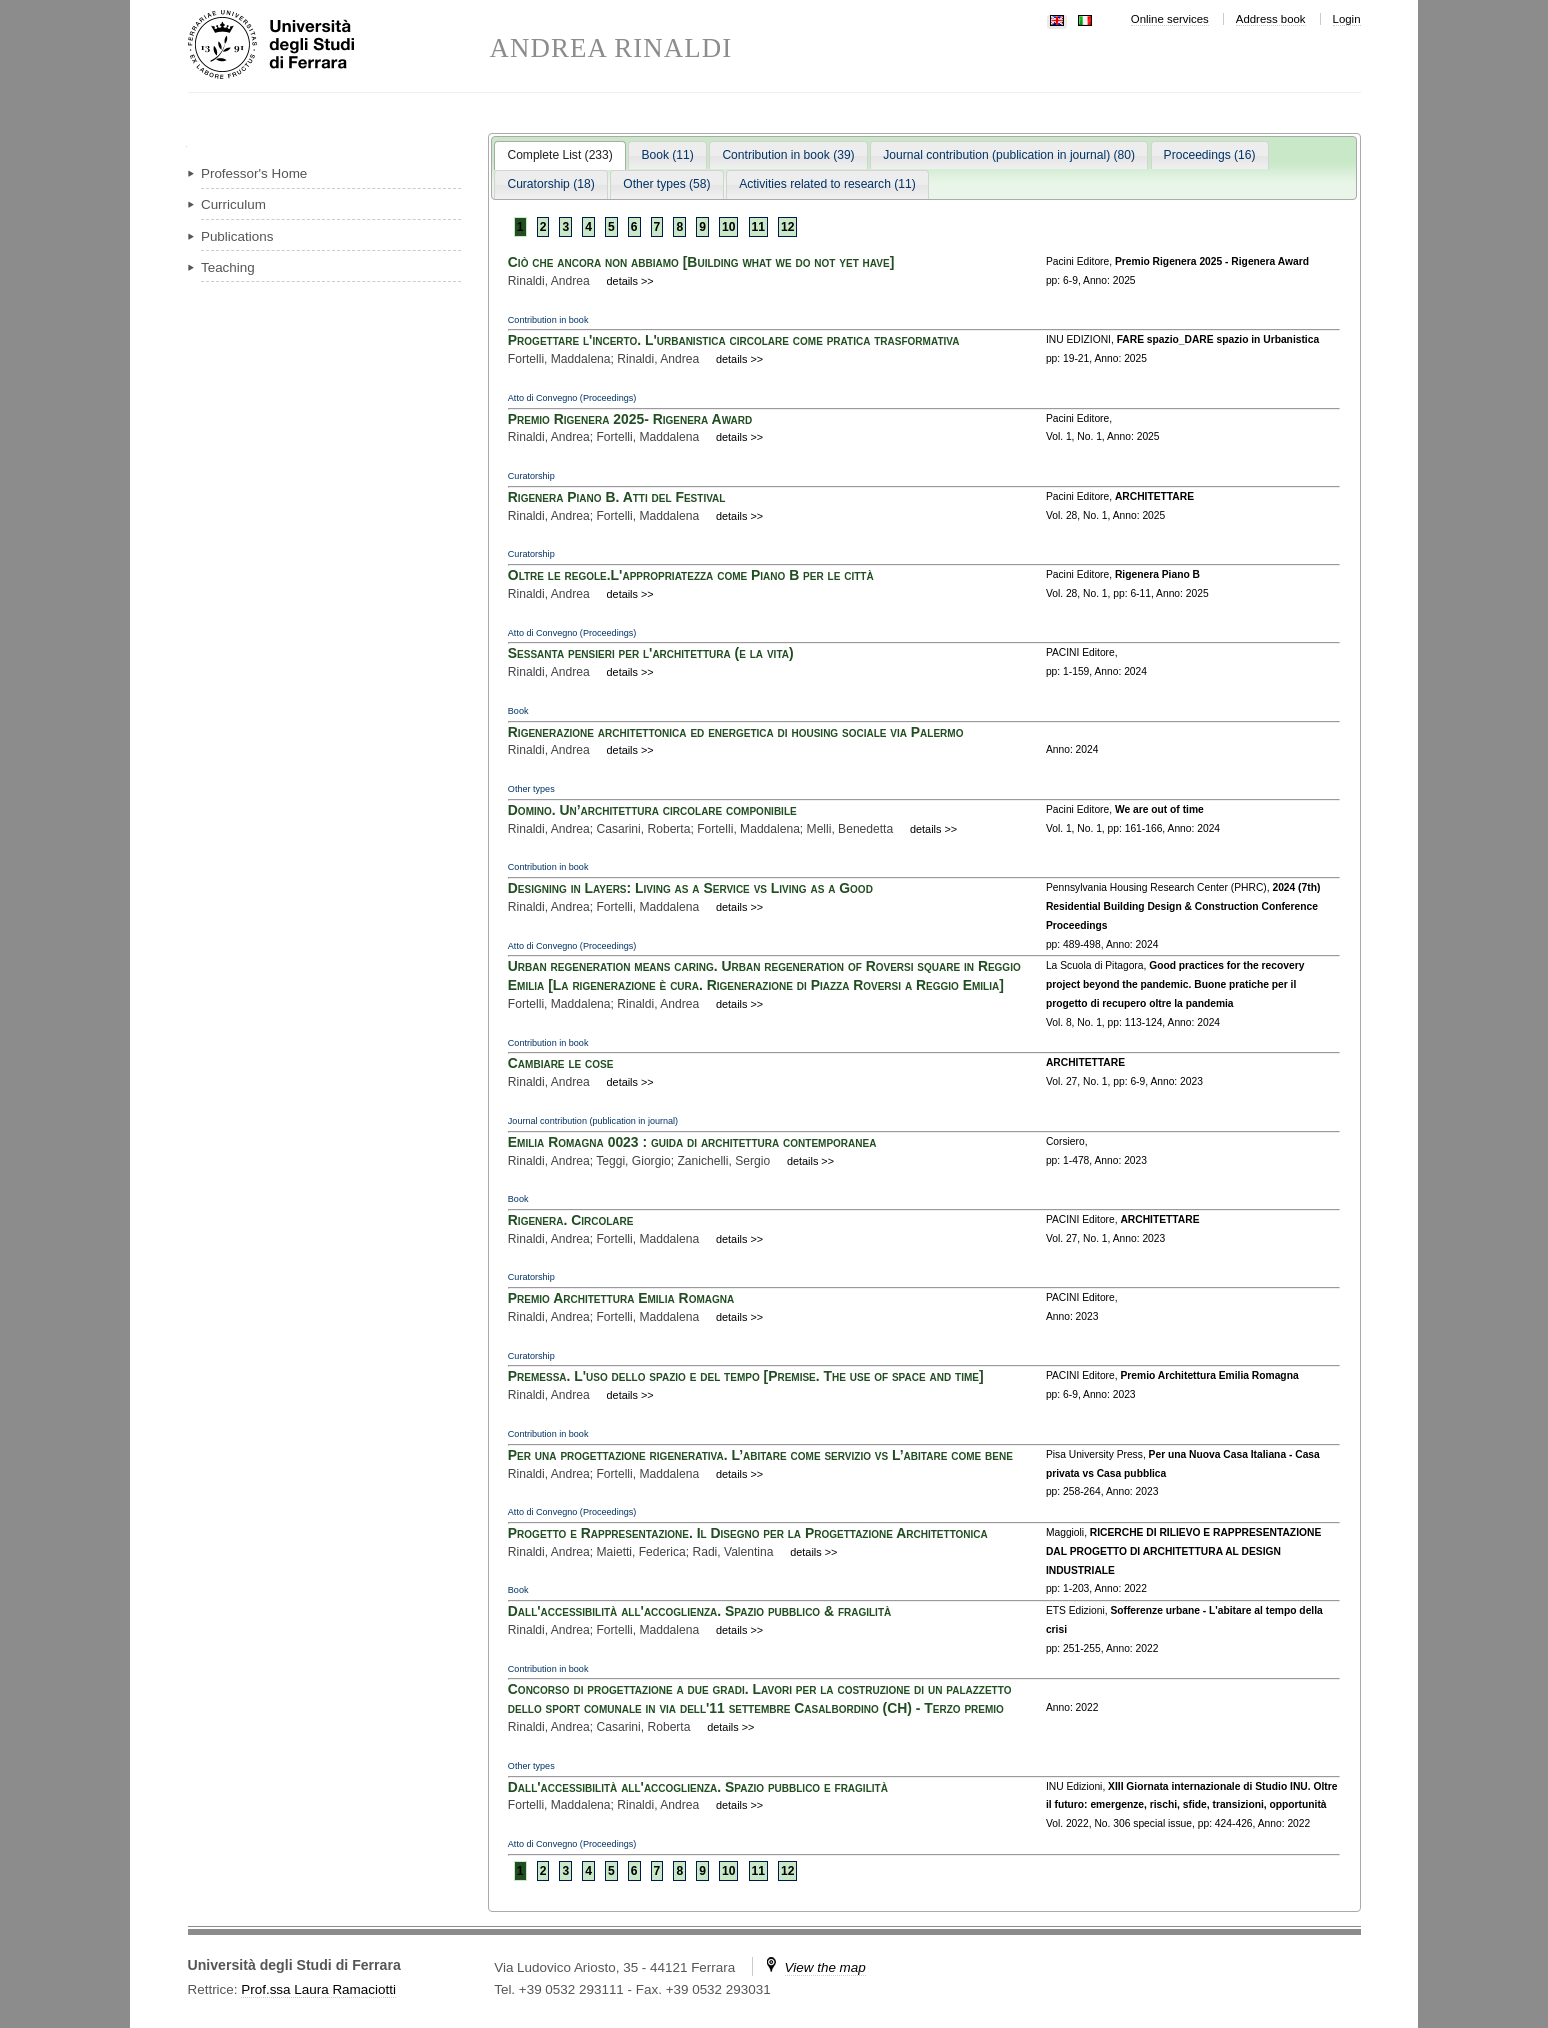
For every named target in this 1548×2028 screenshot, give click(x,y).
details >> (630, 281)
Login (1347, 19)
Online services (1170, 19)
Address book (1271, 19)
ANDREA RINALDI (611, 48)
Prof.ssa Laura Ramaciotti (318, 1989)
